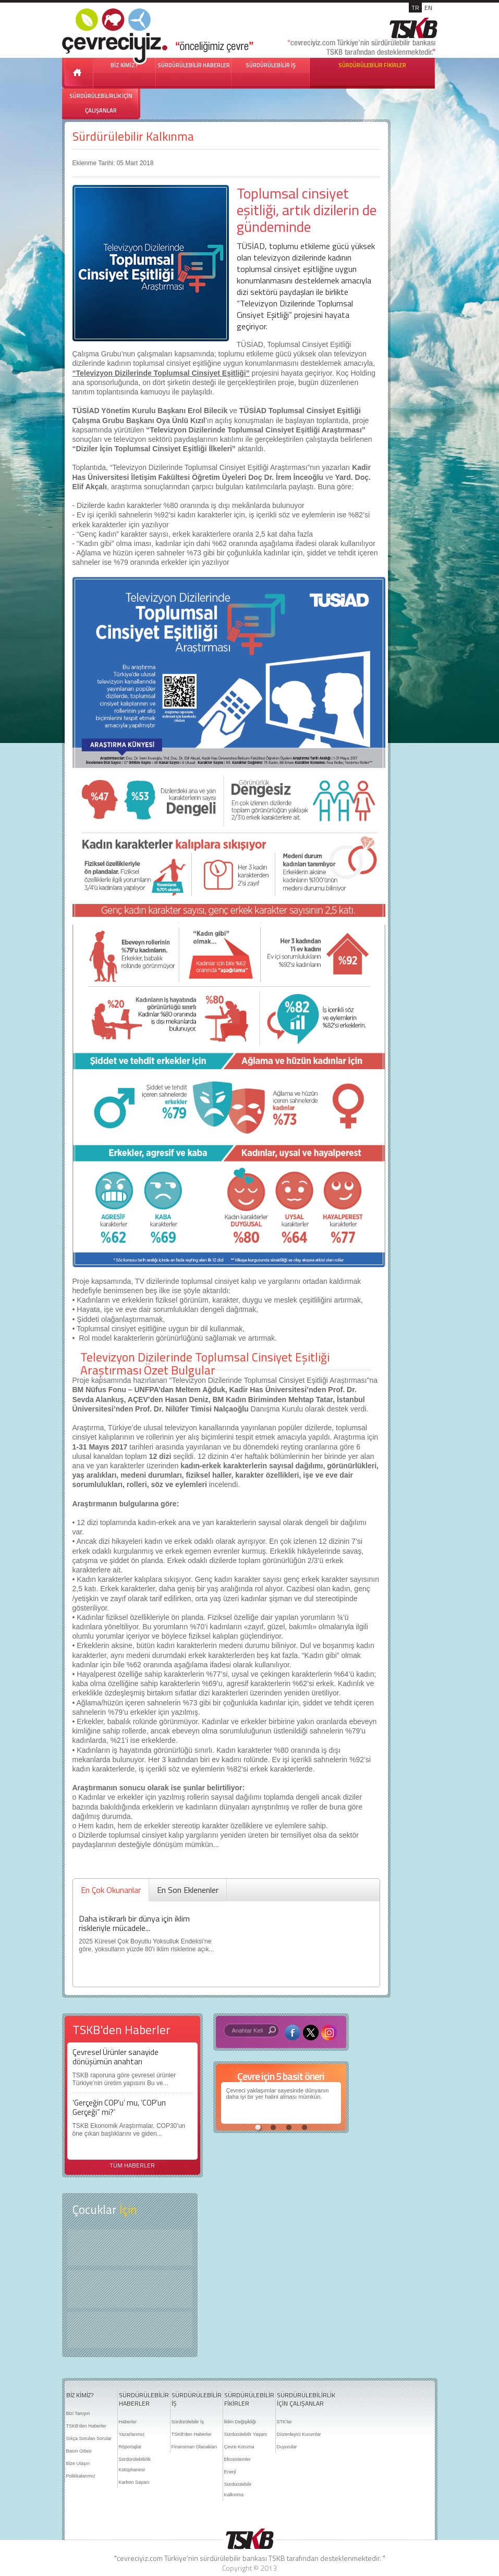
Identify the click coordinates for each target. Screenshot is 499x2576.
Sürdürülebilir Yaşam (245, 2434)
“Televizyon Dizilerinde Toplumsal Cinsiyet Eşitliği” (161, 373)
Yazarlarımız (132, 2434)
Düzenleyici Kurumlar (299, 2434)
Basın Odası (79, 2451)
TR (415, 8)
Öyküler (129, 2289)
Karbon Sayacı (134, 2482)
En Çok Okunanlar (111, 1890)
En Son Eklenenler (187, 1890)
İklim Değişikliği (240, 2421)
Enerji (230, 2471)
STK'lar (284, 2421)
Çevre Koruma (239, 2446)
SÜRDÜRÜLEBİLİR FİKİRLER (372, 65)
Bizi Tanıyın (78, 2413)
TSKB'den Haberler (86, 2426)
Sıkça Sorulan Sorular (89, 2438)
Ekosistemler (237, 2459)
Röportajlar (130, 2446)
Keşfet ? (129, 2247)
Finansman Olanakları (194, 2446)
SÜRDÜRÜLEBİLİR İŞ (271, 65)
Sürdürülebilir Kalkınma (133, 136)
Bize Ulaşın (78, 2463)
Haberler (128, 2421)
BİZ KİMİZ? (79, 2395)
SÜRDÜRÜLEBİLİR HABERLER (193, 65)
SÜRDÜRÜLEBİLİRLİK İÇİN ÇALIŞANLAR (100, 103)
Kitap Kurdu (129, 2330)
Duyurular (287, 2446)
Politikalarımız (80, 2476)
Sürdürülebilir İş (188, 2421)
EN (428, 8)
